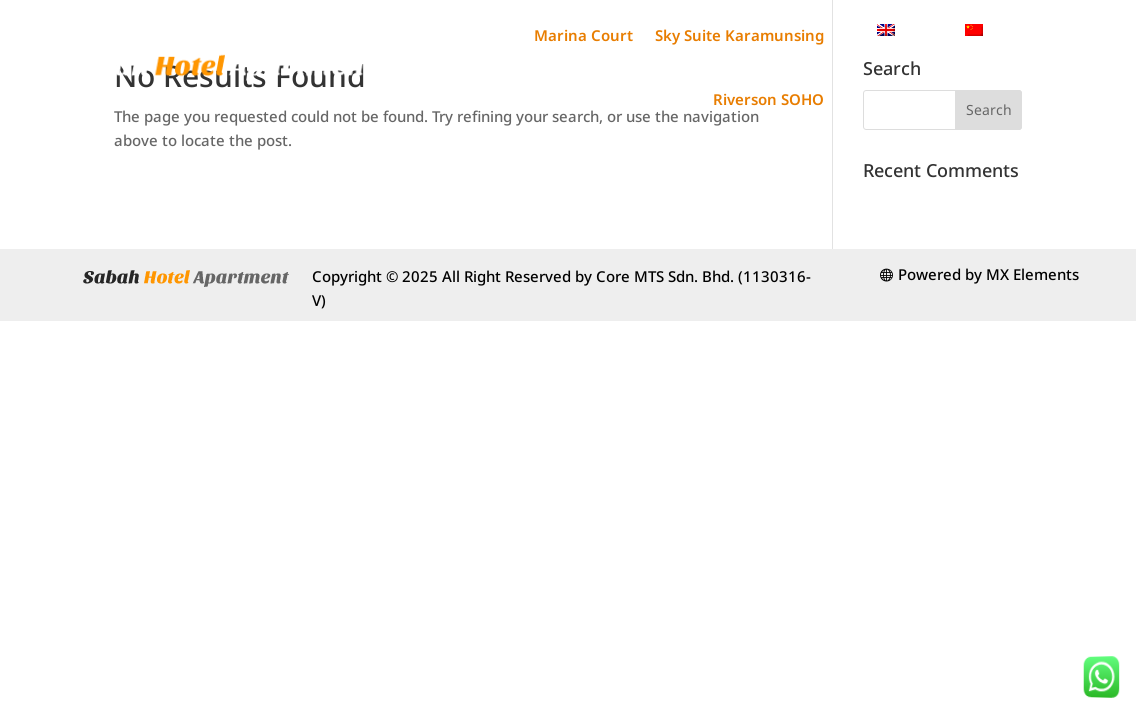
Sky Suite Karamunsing (739, 35)
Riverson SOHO (768, 99)
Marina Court (583, 35)
